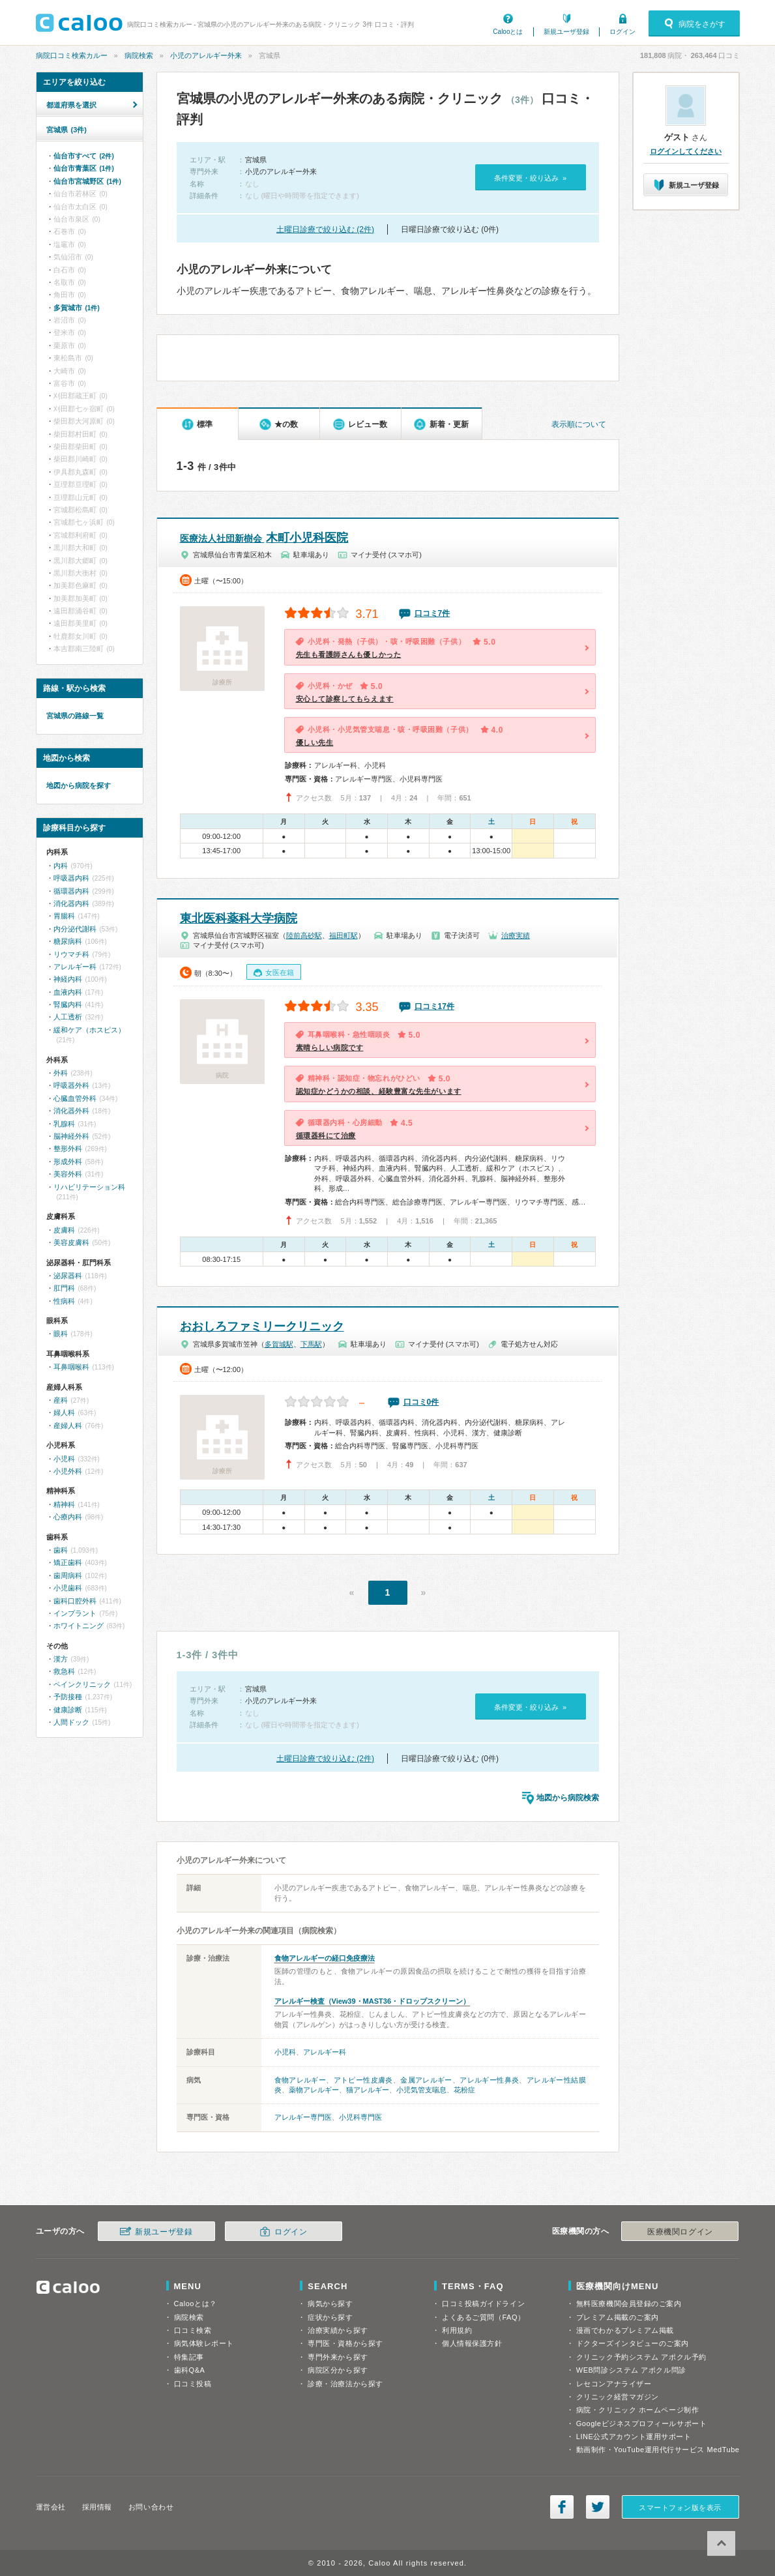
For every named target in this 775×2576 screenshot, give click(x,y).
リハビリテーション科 (89, 1187)
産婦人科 (67, 1425)
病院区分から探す (338, 2370)
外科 (60, 1073)
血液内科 (67, 992)
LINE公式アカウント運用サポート (634, 2436)
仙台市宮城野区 (87, 181)
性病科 (64, 1301)
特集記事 (189, 2357)
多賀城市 (76, 308)
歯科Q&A (189, 2370)
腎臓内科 (67, 1004)
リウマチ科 (71, 954)
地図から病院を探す (78, 785)
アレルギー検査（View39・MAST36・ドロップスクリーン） (372, 2001)
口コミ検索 (193, 2330)
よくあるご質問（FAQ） (483, 2317)
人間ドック (71, 1722)
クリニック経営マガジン (617, 2397)
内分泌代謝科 (74, 929)
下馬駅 (311, 1344)
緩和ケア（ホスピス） (89, 1030)
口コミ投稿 (193, 2384)
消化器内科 (71, 903)
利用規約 (457, 2330)
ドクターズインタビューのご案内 (632, 2343)
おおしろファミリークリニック (262, 1326)
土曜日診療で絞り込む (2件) (325, 229)
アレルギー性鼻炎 (489, 2080)
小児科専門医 (360, 2117)
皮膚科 (64, 1230)
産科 (60, 1400)
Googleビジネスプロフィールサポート (641, 2423)
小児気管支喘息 (421, 2090)
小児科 (285, 2052)
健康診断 (67, 1710)
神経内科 (67, 979)
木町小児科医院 (264, 537)
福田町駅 (343, 935)
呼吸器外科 (71, 1085)
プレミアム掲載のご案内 (617, 2317)
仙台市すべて (83, 156)
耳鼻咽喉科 (71, 1367)
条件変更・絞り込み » (530, 178)
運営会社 (51, 2507)
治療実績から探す (338, 2330)
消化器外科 (71, 1111)
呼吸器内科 (71, 878)
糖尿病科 (67, 941)
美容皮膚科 (71, 1242)
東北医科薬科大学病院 (238, 918)
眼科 (60, 1334)
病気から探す (330, 2303)
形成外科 (67, 1161)
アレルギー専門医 (303, 2117)
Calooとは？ (195, 2303)
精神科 (64, 1504)
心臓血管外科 (74, 1098)
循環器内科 (71, 891)
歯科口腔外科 (74, 1601)
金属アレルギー (426, 2080)
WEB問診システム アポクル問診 (631, 2370)
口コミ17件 (434, 1006)
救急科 (64, 1671)
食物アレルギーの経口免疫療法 (324, 1958)
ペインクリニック (82, 1684)
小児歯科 (67, 1588)
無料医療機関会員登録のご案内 (629, 2303)
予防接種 (67, 1697)
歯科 (60, 1550)
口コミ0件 (421, 1402)
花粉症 (464, 2090)
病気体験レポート (204, 2343)
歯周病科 (67, 1575)
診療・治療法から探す (345, 2384)
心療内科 (67, 1517)
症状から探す (330, 2317)
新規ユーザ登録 (566, 31)
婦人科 (64, 1412)
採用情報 (97, 2507)
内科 (60, 866)
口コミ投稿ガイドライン (483, 2303)
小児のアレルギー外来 (206, 55)
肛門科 (64, 1288)
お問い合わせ (150, 2507)
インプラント (74, 1613)
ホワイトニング (78, 1626)
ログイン (622, 31)
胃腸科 (64, 916)
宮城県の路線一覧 (75, 716)
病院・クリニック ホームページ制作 (637, 2410)
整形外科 (67, 1148)
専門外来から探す (338, 2357)
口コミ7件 (432, 613)
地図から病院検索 (567, 1797)
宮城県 (66, 130)
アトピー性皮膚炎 (363, 2080)
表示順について (578, 424)
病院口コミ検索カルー (72, 55)
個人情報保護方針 (472, 2343)
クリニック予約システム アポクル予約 (641, 2357)
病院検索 (138, 55)
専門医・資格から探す (345, 2343)
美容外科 (67, 1174)
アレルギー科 (324, 2052)
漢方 (60, 1659)
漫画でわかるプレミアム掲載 (625, 2330)
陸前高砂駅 (304, 935)
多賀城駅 (279, 1344)
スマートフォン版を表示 (680, 2507)
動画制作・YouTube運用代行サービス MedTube (658, 2449)
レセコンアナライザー (614, 2384)
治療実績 (515, 935)
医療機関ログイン (679, 2231)
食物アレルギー (300, 2080)
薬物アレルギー (314, 2090)
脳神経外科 (71, 1136)
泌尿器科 (67, 1276)
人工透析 (67, 1017)
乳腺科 (64, 1124)
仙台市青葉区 (83, 168)
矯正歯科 (67, 1562)
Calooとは (508, 31)
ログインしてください (686, 151)
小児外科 (67, 1471)
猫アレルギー (367, 2090)
